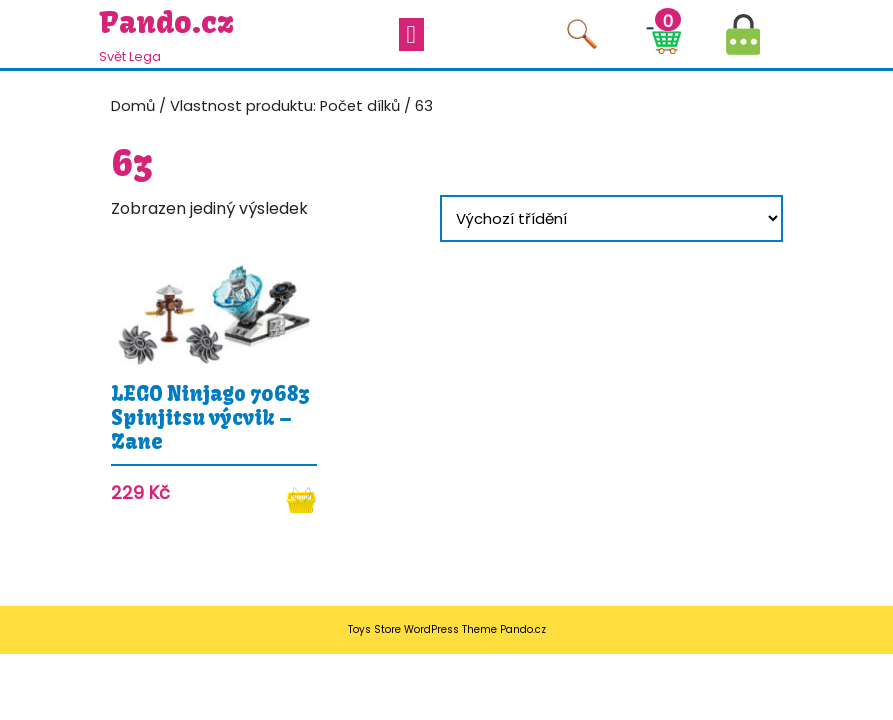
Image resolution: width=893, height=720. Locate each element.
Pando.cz (166, 22)
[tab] (411, 34)
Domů (133, 106)
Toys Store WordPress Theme (422, 629)
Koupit (301, 500)
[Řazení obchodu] (611, 218)
